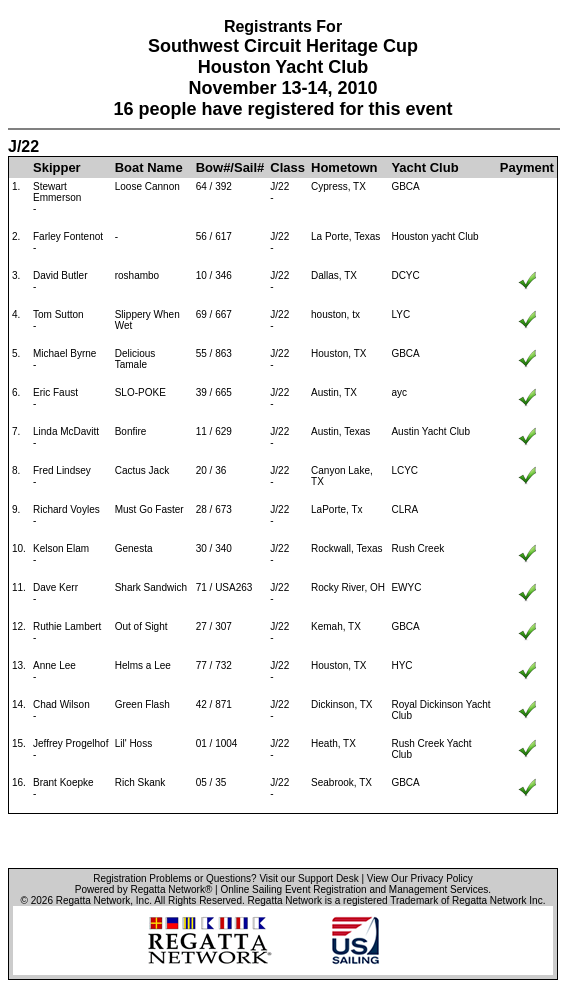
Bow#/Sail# (230, 167)
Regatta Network (93, 900)
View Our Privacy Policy (420, 878)
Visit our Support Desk (308, 878)
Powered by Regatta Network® (143, 889)
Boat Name (149, 167)
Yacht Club (424, 167)
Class (287, 167)
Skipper (57, 167)
